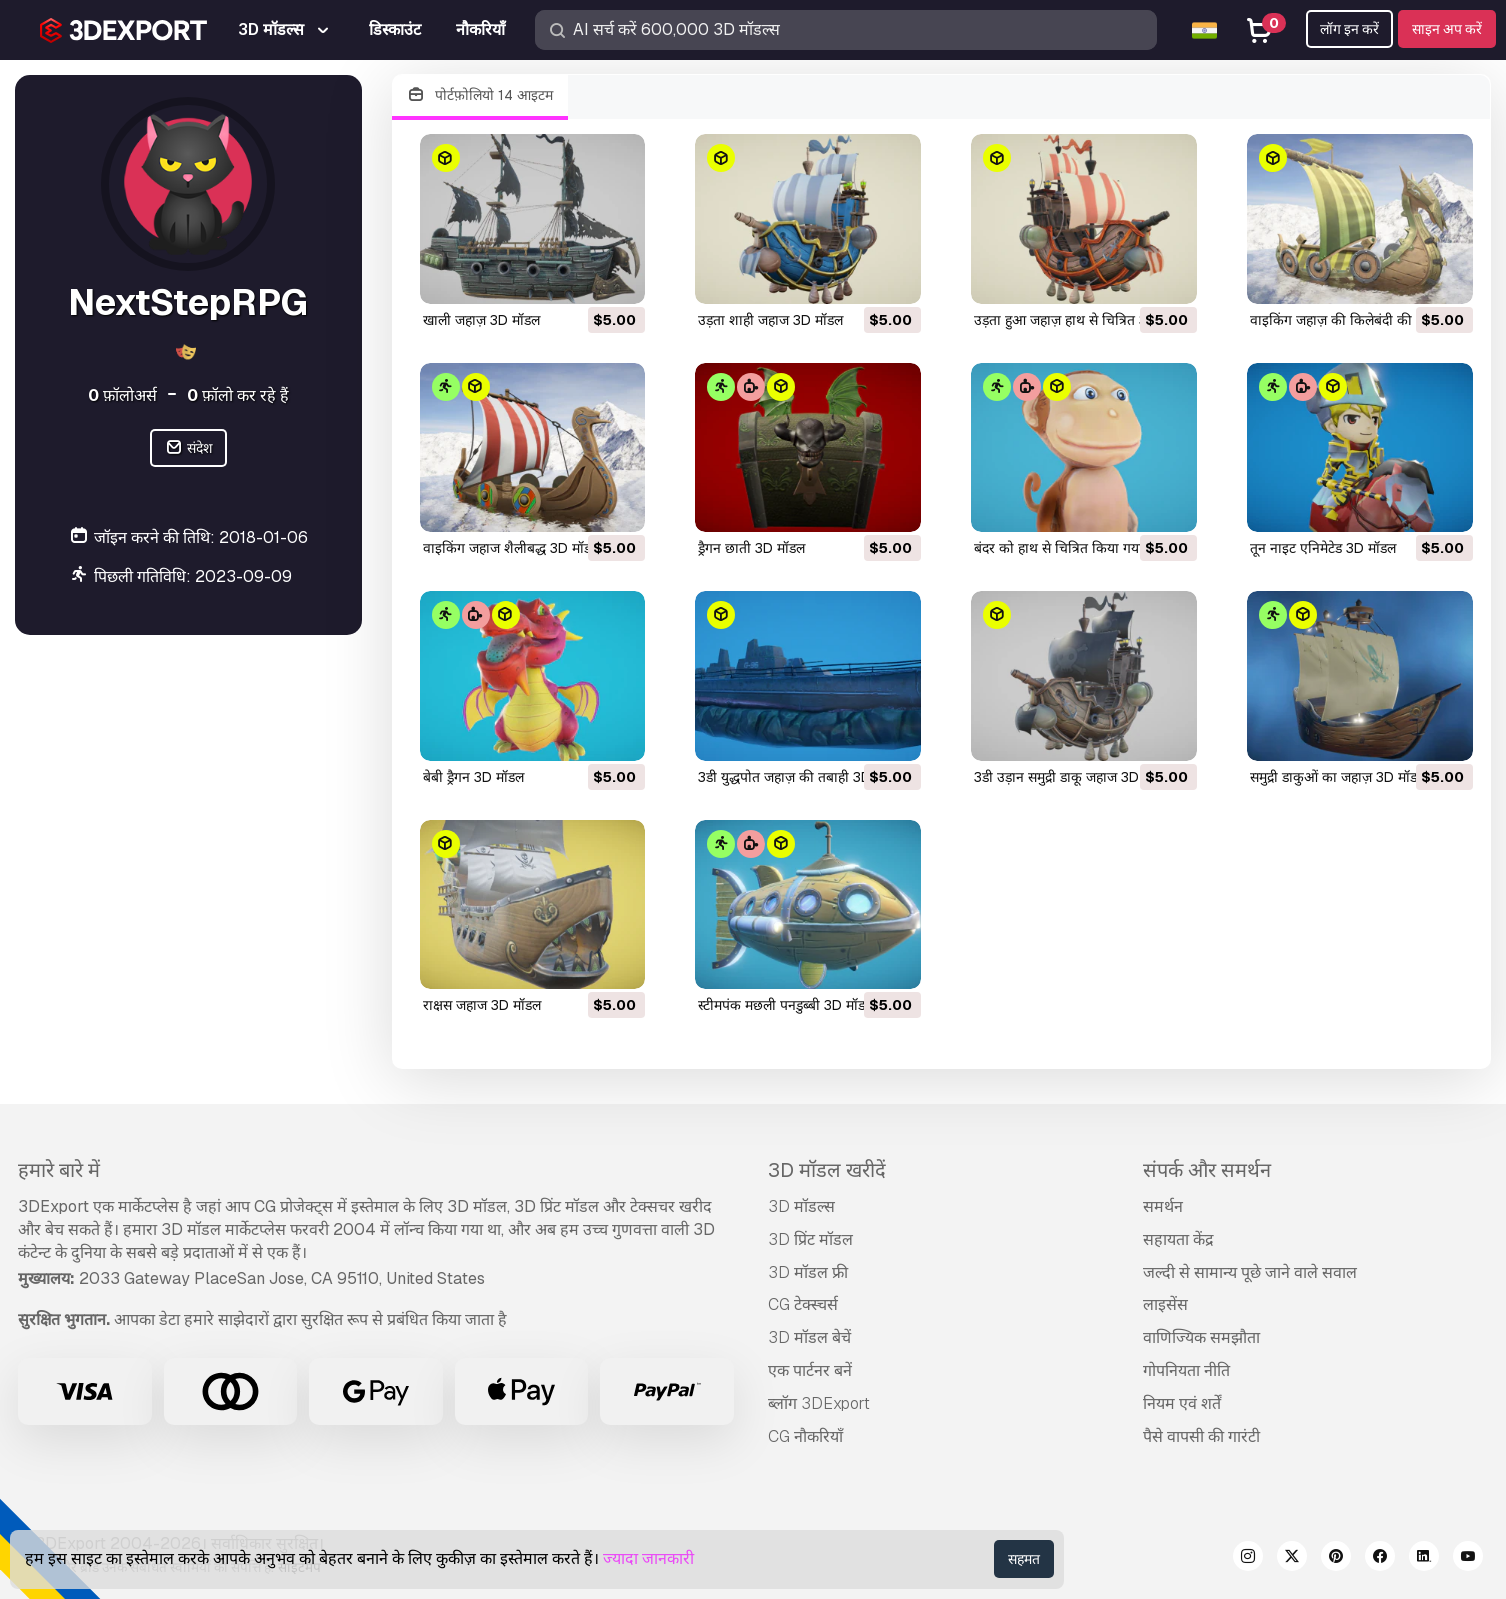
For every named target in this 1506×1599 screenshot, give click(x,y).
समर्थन (1163, 1206)
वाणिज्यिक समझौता (1201, 1337)
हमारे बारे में (59, 1170)
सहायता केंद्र (1178, 1239)
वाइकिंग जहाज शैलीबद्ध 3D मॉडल (511, 548)
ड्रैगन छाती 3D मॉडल (751, 548)
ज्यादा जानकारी (648, 1558)
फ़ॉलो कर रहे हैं (238, 395)
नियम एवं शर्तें (1182, 1403)
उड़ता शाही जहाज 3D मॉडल (770, 320)
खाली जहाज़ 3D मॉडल (481, 320)
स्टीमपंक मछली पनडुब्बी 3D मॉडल (786, 1005)
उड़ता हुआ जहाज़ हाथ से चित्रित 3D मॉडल (1081, 320)
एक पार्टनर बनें (810, 1370)
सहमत (1024, 1559)
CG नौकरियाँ (805, 1436)
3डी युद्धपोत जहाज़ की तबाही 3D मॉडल (800, 777)
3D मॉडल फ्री (808, 1272)
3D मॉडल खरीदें (827, 1170)
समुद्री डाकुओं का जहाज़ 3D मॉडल (1338, 777)
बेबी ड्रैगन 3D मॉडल (473, 777)
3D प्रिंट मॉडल (810, 1239)
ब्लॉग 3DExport (819, 1403)
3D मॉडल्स (801, 1206)
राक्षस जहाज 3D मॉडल (482, 1005)
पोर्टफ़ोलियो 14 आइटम (480, 95)
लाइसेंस (1165, 1304)
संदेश (188, 448)
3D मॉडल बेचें (809, 1337)
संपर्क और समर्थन (1207, 1170)
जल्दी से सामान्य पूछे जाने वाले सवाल (1250, 1272)
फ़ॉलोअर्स (122, 395)
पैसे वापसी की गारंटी (1201, 1436)
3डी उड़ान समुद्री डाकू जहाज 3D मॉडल (1072, 777)
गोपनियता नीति (1186, 1370)
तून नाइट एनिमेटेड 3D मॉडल (1323, 548)
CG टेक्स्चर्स (803, 1304)
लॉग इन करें (1349, 29)
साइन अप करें (1447, 29)
